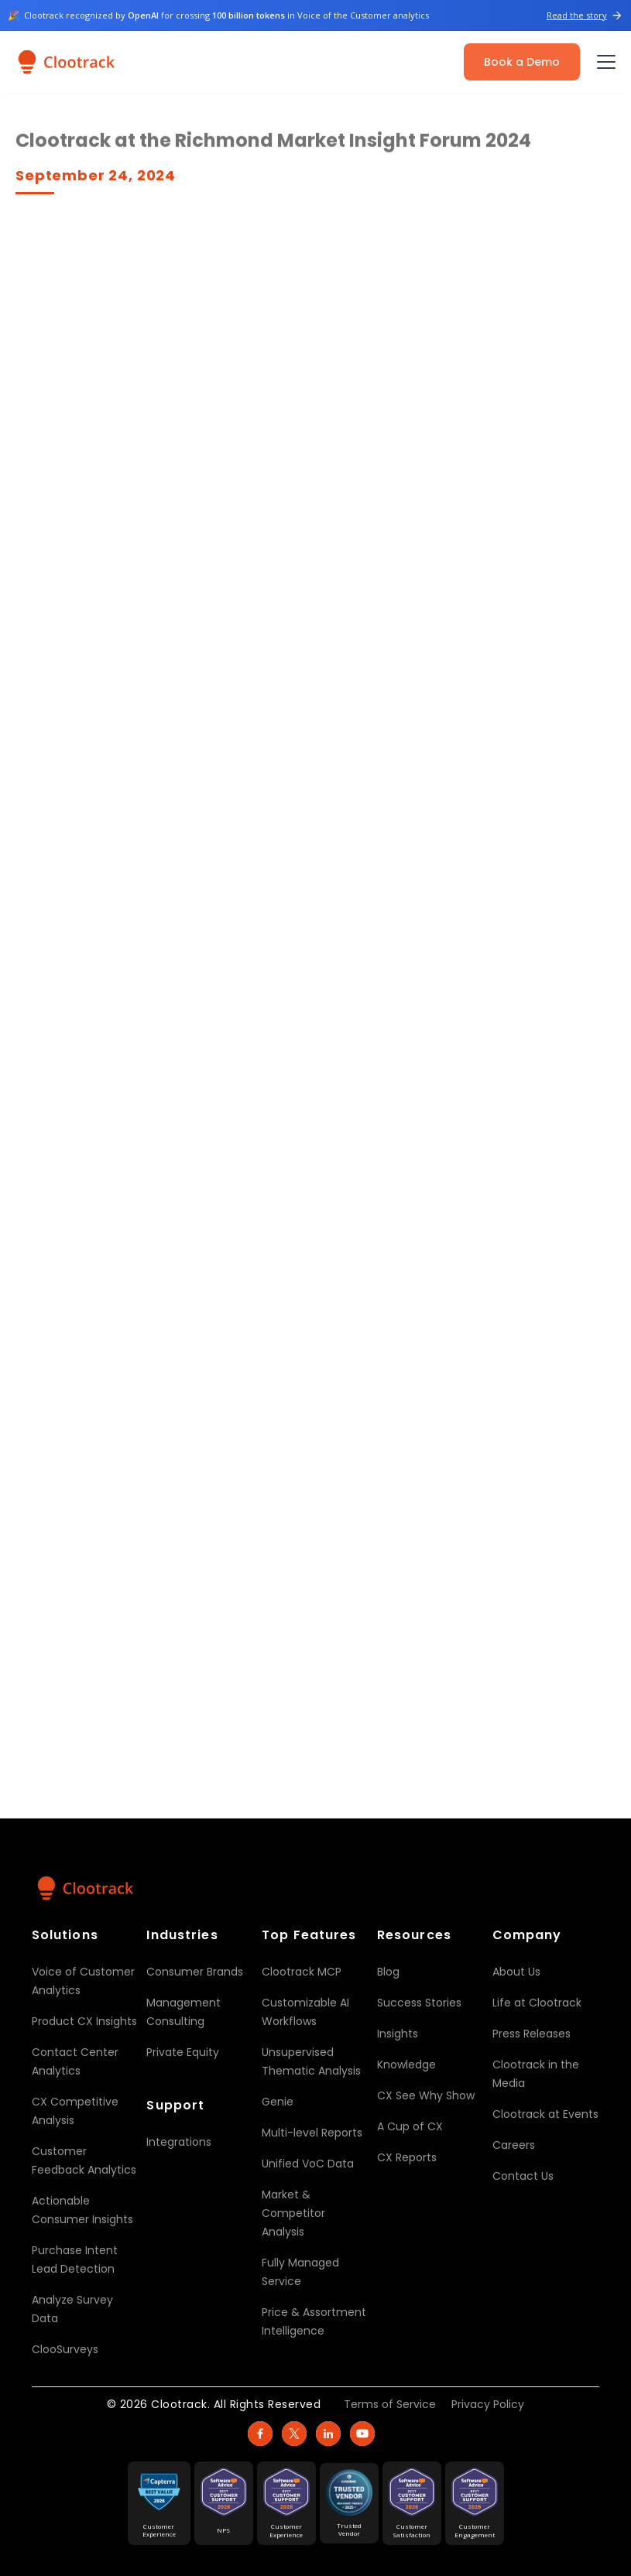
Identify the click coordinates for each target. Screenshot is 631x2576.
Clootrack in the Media (535, 2074)
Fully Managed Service (300, 2272)
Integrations (178, 2142)
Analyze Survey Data (72, 2309)
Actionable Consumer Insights (82, 2210)
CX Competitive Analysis (75, 2111)
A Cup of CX (410, 2126)
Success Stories (419, 2002)
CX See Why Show (426, 2095)
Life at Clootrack (536, 2002)
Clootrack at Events (545, 2114)
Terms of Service (390, 2404)
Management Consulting (183, 2012)
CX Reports (407, 2157)
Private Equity (182, 2052)
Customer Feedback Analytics (84, 2160)
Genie (277, 2101)
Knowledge (406, 2064)
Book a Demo (522, 62)
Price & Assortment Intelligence (314, 2321)
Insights (397, 2033)
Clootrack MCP (301, 1971)
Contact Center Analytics (75, 2061)
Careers (513, 2145)
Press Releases (531, 2033)
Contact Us (523, 2176)
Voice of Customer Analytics (83, 1981)
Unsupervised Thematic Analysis (311, 2061)
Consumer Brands (194, 1971)
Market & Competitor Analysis (293, 2213)
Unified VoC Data (308, 2163)
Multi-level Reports (312, 2132)
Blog (388, 1971)
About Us (516, 1971)
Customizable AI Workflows (305, 2012)
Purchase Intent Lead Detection (75, 2259)
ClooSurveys (65, 2349)
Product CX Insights (84, 2021)
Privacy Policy (487, 2404)
